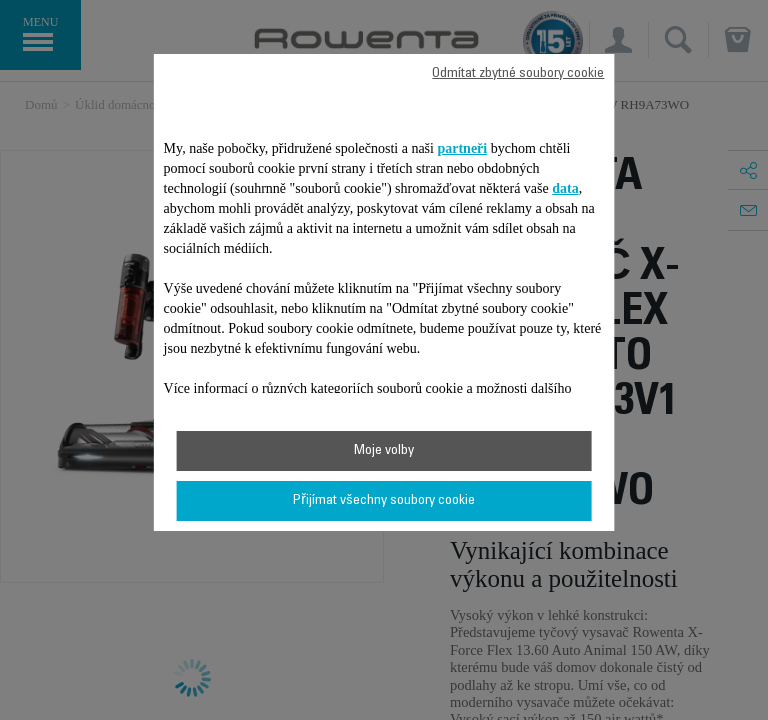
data (565, 188)
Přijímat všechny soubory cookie (384, 501)
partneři (462, 148)
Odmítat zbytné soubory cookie (518, 74)
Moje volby (384, 451)
